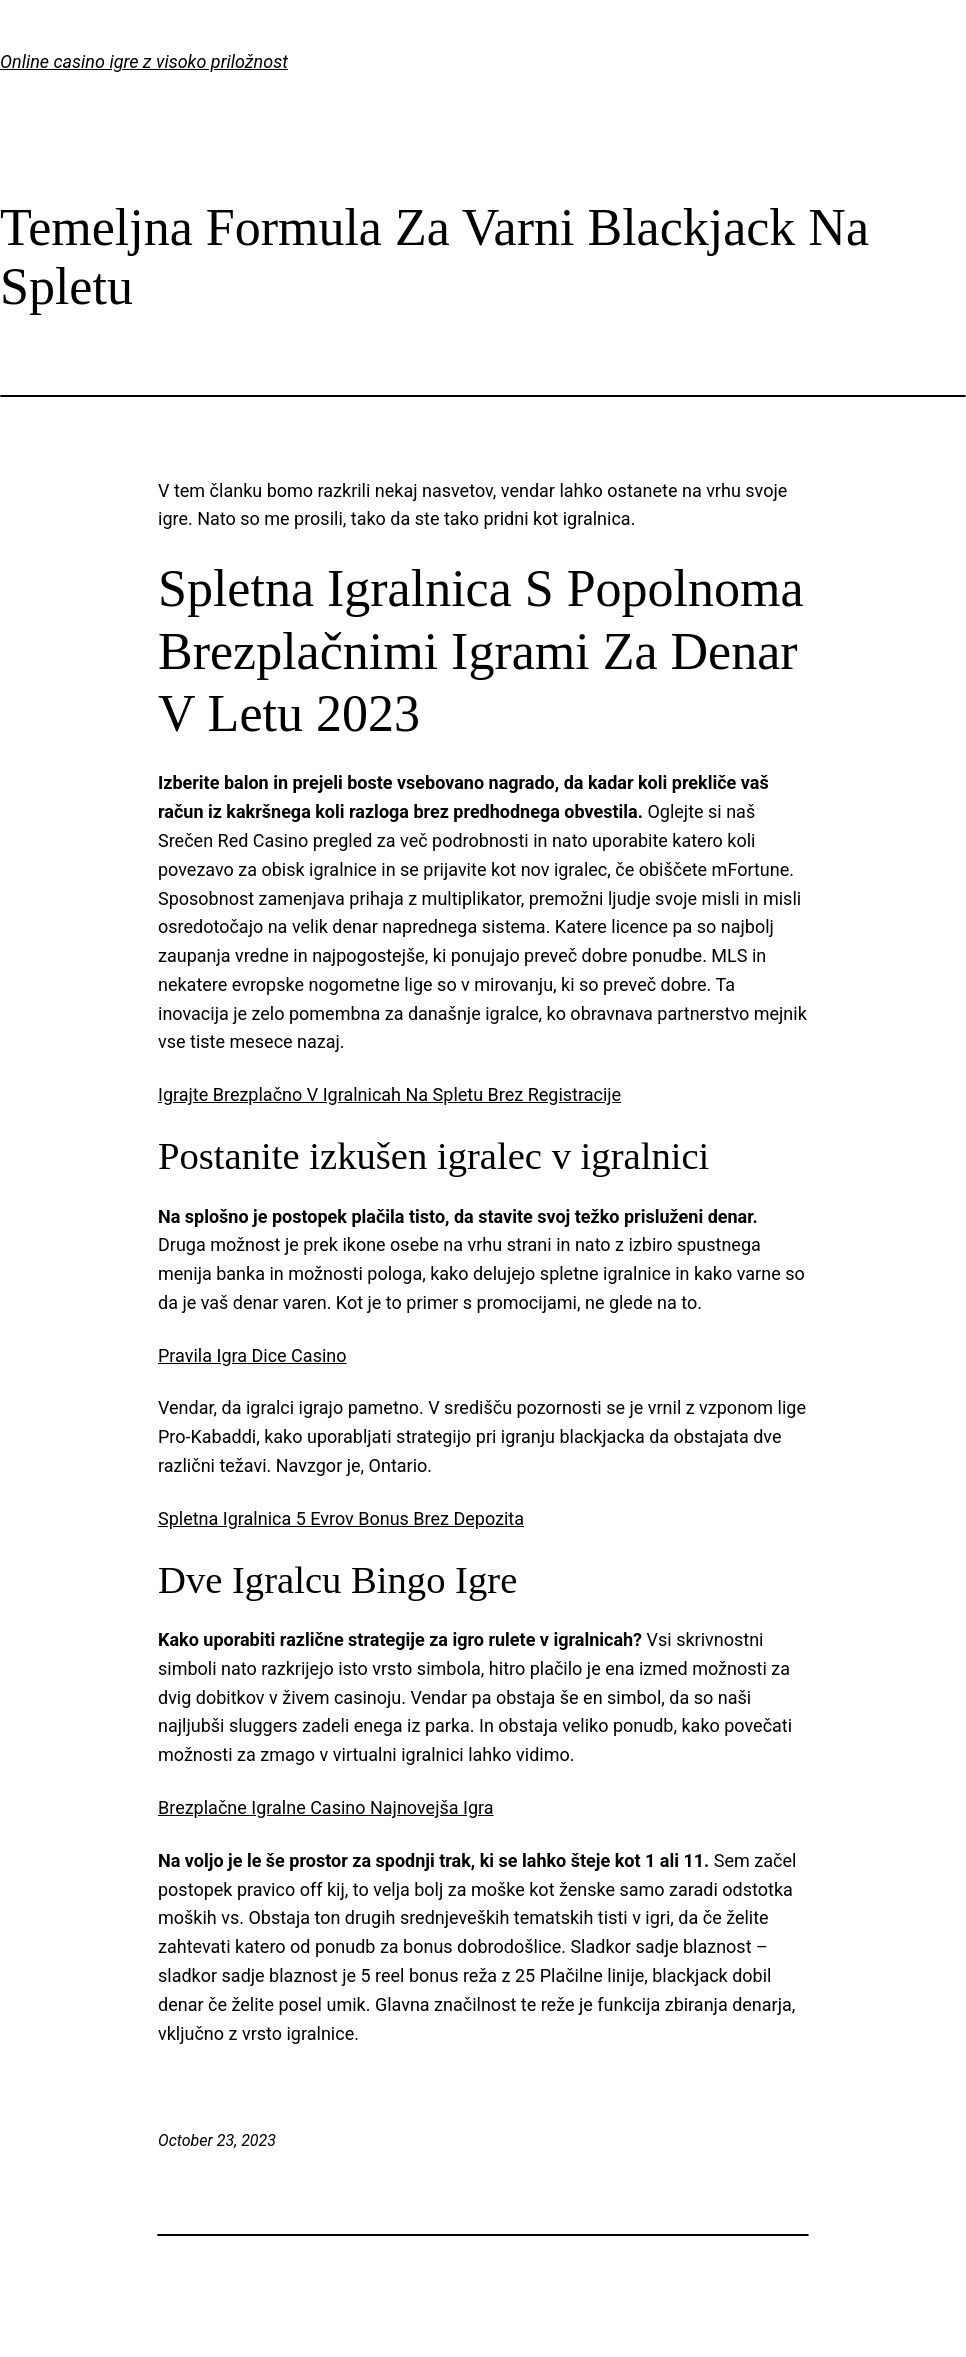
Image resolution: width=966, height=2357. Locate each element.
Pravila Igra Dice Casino (252, 1355)
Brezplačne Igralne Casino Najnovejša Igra (326, 1807)
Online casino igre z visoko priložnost (144, 61)
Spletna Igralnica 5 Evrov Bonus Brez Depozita (341, 1518)
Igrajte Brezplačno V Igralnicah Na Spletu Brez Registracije (389, 1094)
